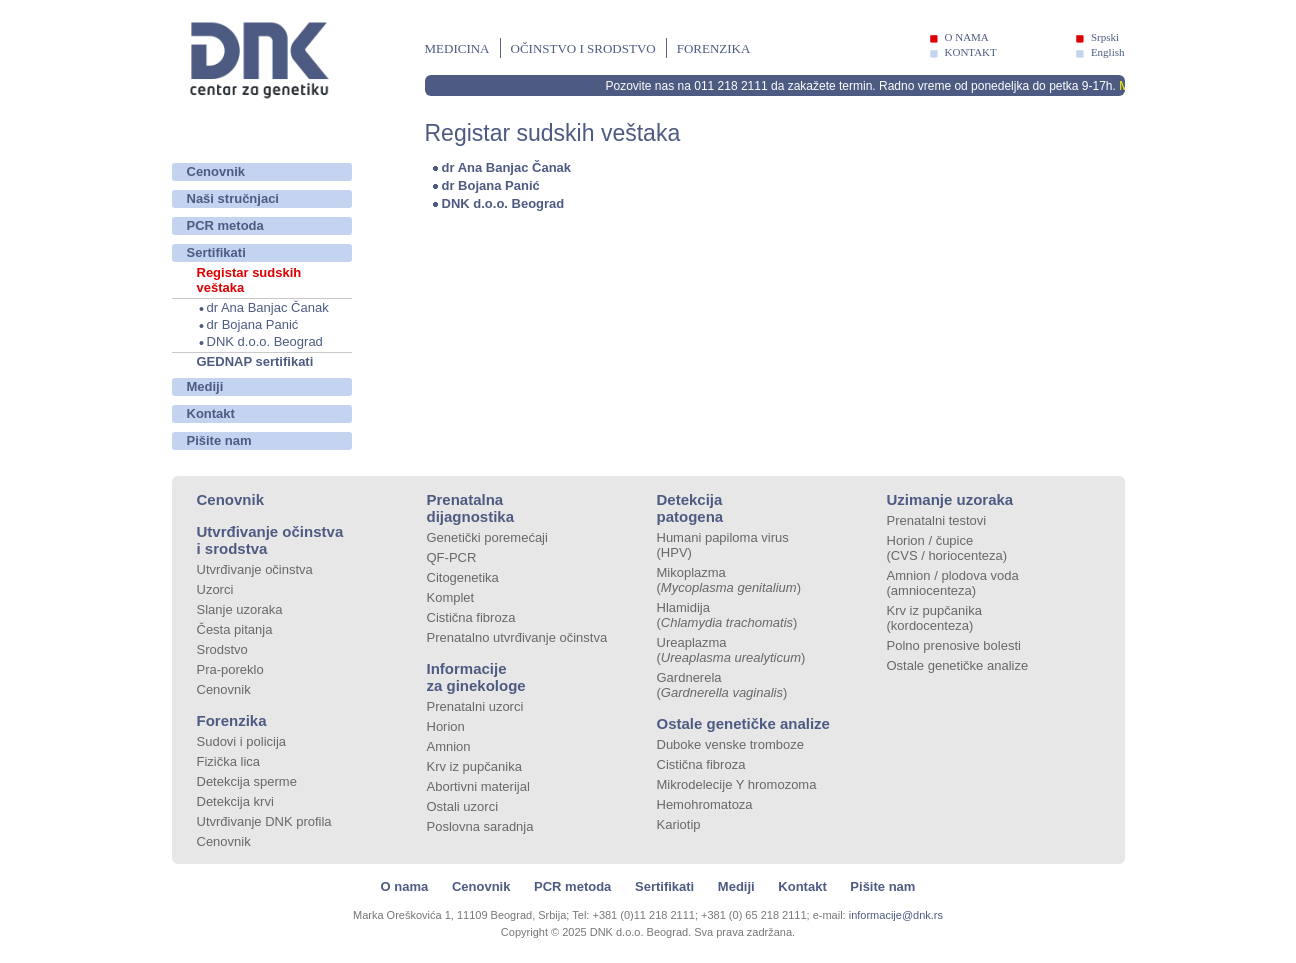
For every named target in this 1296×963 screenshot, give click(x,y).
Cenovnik (216, 171)
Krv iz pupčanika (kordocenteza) (934, 618)
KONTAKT (971, 52)
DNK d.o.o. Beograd (265, 341)
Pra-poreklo (230, 669)
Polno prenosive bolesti (954, 645)
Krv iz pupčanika (474, 766)
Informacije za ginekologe (476, 677)
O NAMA (967, 37)
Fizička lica (229, 761)
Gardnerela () (722, 685)
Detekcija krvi (235, 801)
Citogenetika (463, 577)
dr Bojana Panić (253, 324)
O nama (405, 886)
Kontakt (211, 413)
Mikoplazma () (729, 580)
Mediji (205, 386)
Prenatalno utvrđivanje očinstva (517, 637)
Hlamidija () (727, 615)
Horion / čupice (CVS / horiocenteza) (947, 548)
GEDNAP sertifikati (255, 361)
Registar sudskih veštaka (249, 280)
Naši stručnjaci (233, 198)
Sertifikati (216, 252)
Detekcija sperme (247, 781)
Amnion (449, 746)
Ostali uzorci (463, 806)
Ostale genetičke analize (743, 723)
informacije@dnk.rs (896, 915)
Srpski (1105, 37)
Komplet (451, 597)
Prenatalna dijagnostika (471, 508)
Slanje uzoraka (240, 609)
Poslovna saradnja (480, 826)
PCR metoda (225, 225)
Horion (446, 726)
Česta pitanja (235, 629)
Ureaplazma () (731, 650)
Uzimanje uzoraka (950, 499)
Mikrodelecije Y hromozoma (737, 784)
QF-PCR (452, 557)
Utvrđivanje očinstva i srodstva (270, 540)
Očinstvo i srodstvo (583, 48)
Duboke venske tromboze (730, 744)
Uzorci (215, 589)
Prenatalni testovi (937, 520)
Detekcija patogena (690, 508)
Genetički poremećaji (487, 537)
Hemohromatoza (705, 804)
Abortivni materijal (478, 786)
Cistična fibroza (471, 617)
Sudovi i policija (242, 741)
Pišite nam (219, 440)
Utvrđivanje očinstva (255, 569)
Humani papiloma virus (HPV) (723, 545)
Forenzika (714, 48)
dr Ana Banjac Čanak (268, 307)
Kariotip (679, 824)
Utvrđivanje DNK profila (264, 821)
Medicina (457, 48)
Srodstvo (222, 649)
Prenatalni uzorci (475, 706)
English (1108, 52)
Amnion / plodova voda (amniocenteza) (953, 583)
